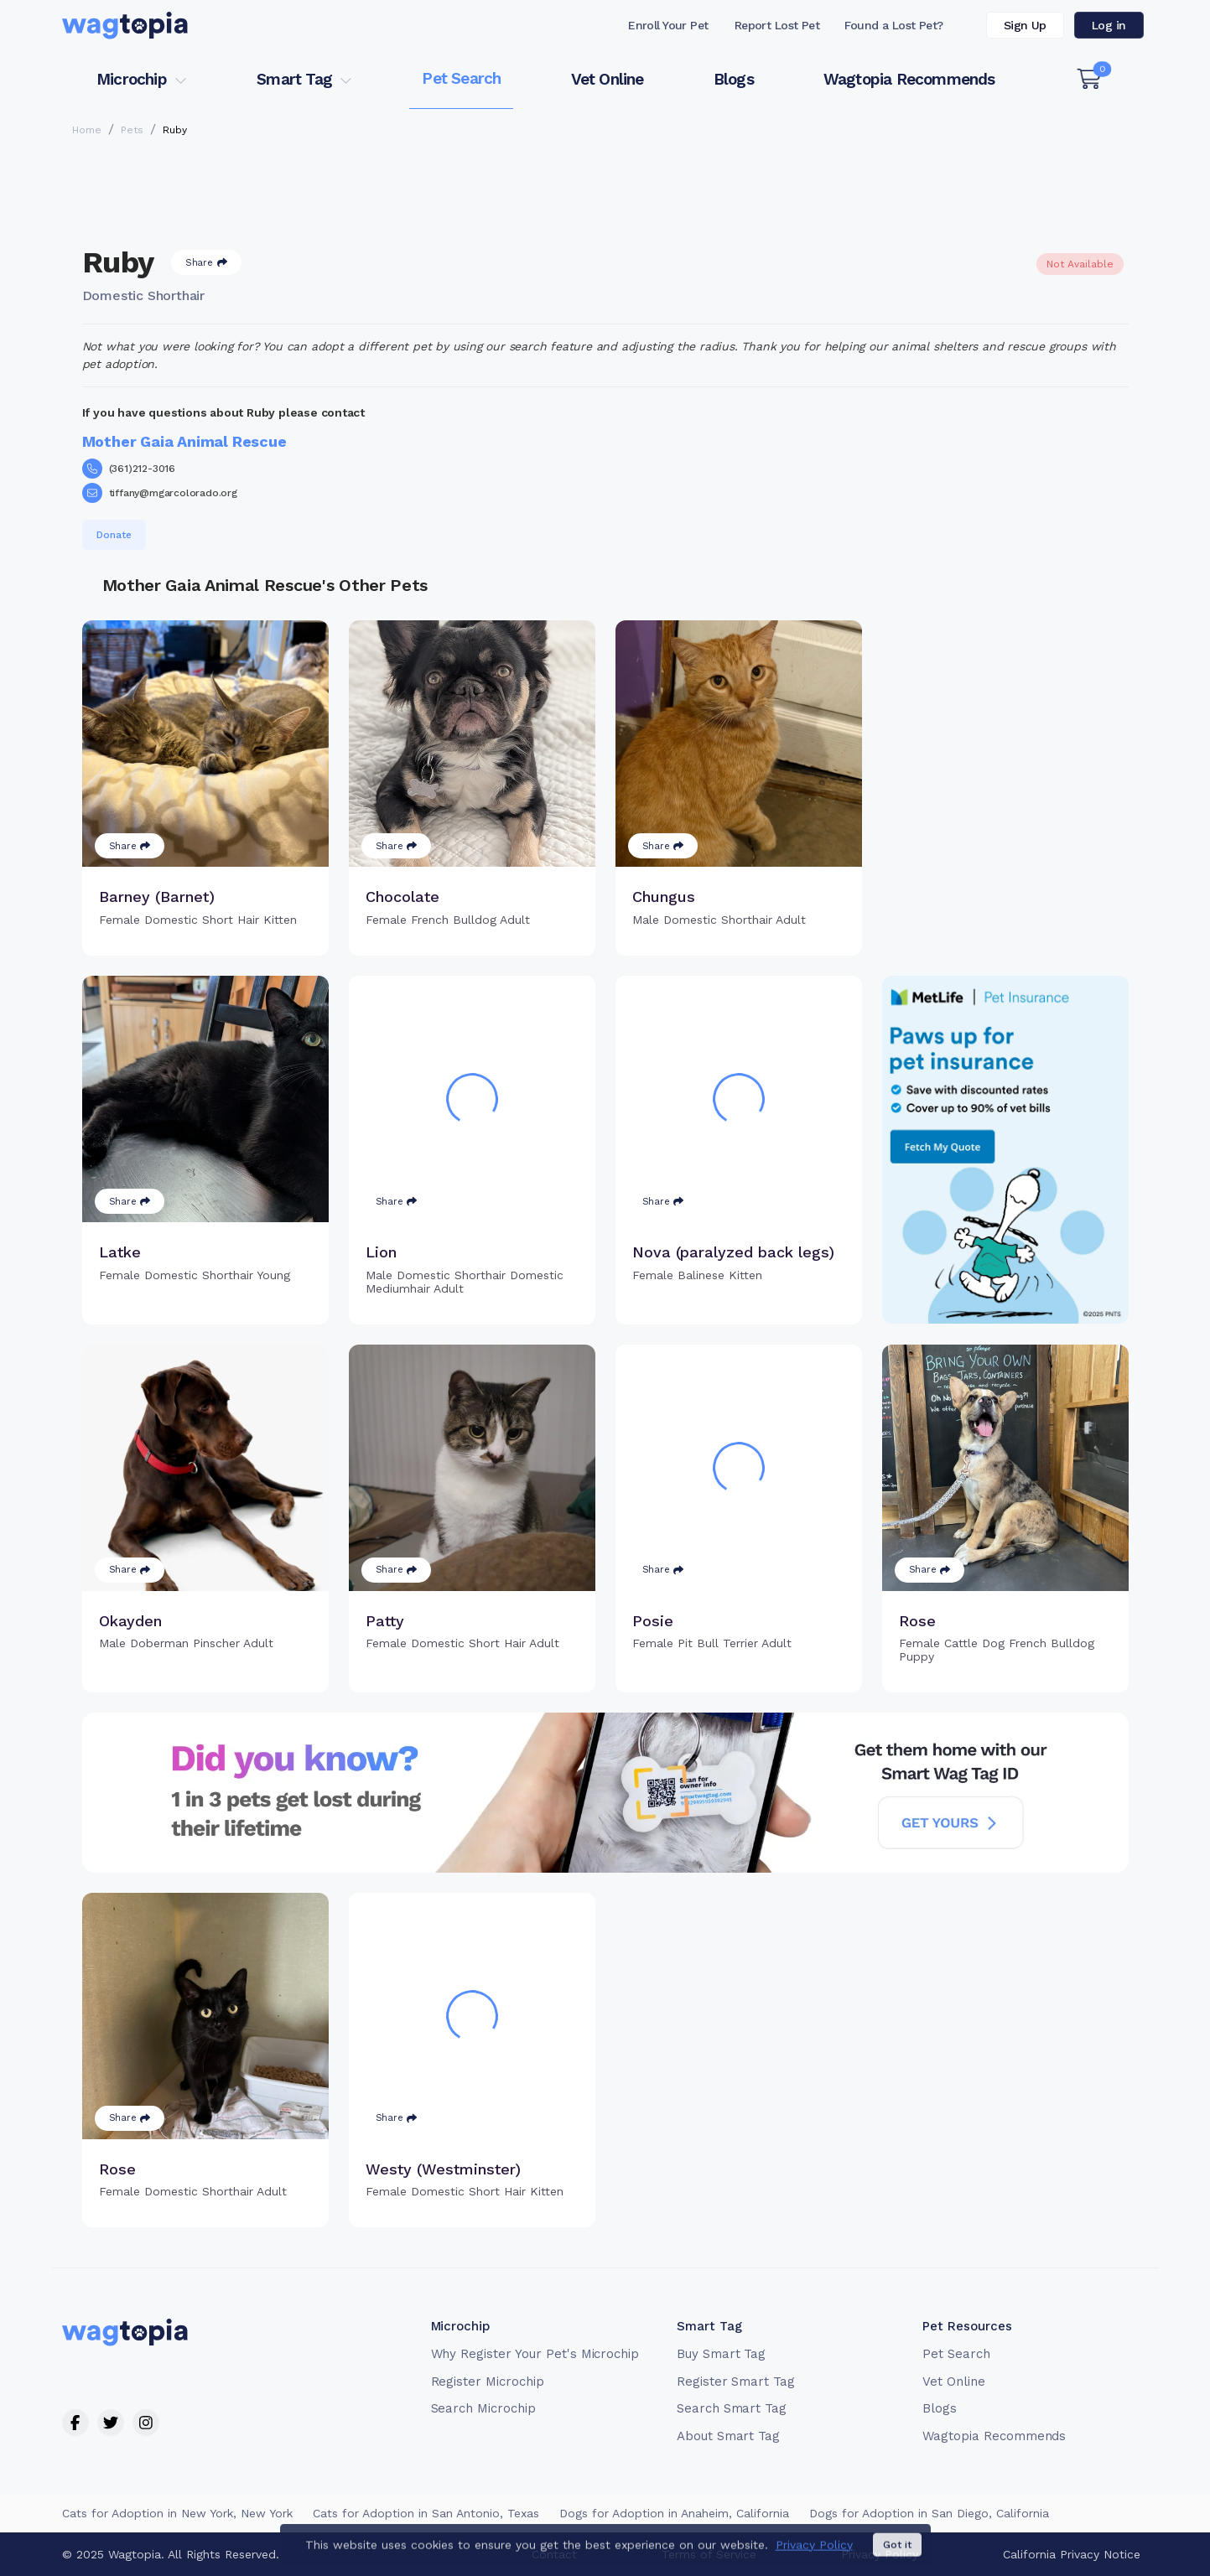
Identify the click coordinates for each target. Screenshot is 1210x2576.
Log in (1109, 25)
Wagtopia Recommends (909, 79)
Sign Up (1025, 25)
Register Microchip (487, 2381)
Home (86, 130)
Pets (132, 130)
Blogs (734, 79)
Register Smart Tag (736, 2381)
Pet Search (461, 78)
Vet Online (607, 79)
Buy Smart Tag (721, 2353)
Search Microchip (483, 2408)
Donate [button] (114, 535)
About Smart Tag (728, 2436)
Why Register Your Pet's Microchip (535, 2353)
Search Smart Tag (732, 2408)
